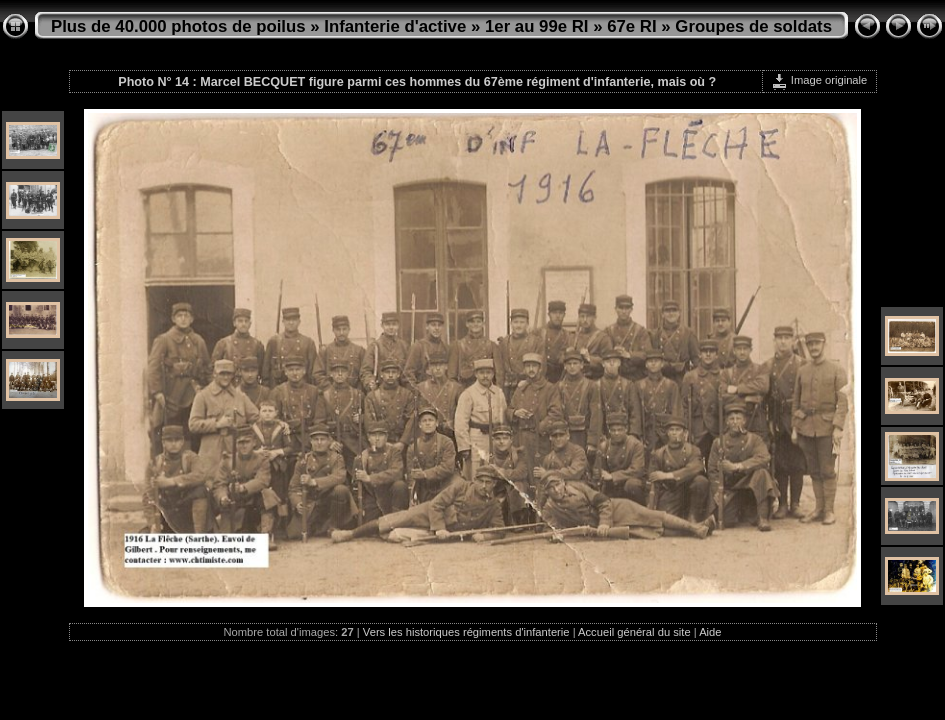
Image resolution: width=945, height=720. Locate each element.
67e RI (631, 26)
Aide (710, 632)
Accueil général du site (634, 632)
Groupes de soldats (753, 26)
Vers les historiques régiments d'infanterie (466, 632)
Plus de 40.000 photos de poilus (178, 26)
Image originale (819, 80)
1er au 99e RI (537, 26)
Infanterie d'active (395, 26)
